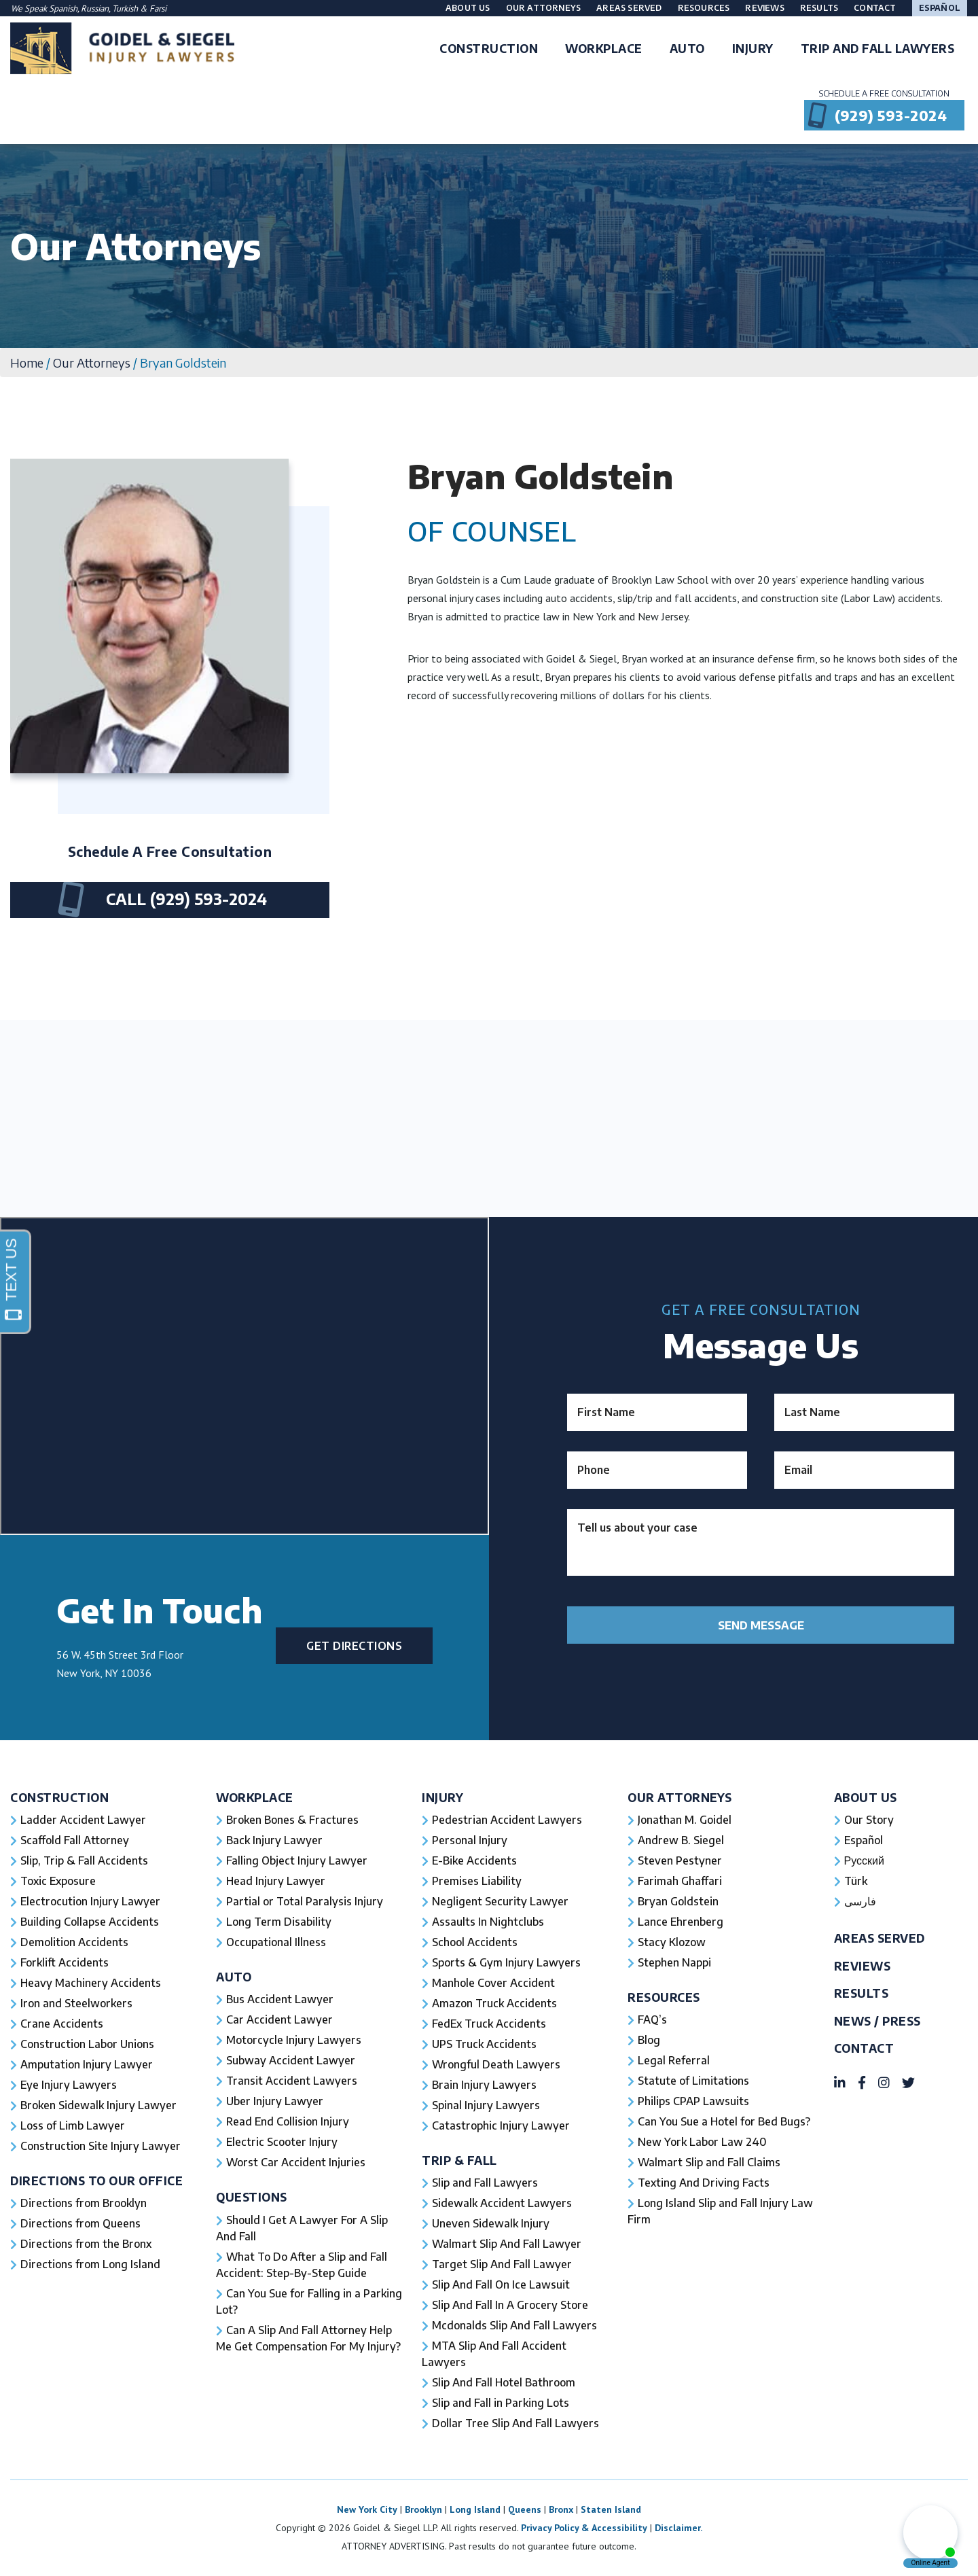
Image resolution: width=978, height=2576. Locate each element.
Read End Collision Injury (287, 2121)
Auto (233, 1977)
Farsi (157, 8)
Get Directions (354, 1646)
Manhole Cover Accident (493, 1983)
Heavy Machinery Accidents (90, 1983)
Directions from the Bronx (85, 2244)
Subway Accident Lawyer (290, 2060)
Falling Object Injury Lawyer (296, 1860)
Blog (649, 2040)
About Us (468, 8)
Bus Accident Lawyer (279, 1999)
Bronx (561, 2509)
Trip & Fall (459, 2160)
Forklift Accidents (64, 1962)
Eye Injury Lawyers (68, 2085)
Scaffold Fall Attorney (74, 1840)
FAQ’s (652, 2019)
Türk (855, 1881)
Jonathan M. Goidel (684, 1820)
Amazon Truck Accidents (494, 2003)
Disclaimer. (678, 2528)
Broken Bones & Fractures (292, 1820)
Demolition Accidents (74, 1942)
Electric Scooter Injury (282, 2142)
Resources (704, 8)
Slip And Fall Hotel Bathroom (503, 2382)
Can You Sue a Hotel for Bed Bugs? (724, 2121)
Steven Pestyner (680, 1860)
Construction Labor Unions (87, 2044)
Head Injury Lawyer (275, 1881)
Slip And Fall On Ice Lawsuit (501, 2284)
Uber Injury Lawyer (274, 2101)
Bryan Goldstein (678, 1901)
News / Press (877, 2021)
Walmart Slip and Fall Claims (709, 2162)
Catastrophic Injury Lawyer (501, 2125)
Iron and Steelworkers (76, 2003)
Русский (864, 1860)
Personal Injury (469, 1840)
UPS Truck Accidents (484, 2044)
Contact (875, 8)
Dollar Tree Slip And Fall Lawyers (515, 2423)
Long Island (475, 2509)
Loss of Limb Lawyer (72, 2125)
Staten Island (611, 2509)
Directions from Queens (80, 2223)
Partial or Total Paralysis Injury (304, 1901)
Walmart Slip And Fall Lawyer (506, 2244)
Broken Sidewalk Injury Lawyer (98, 2105)
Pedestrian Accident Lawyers (507, 1820)
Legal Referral (674, 2060)
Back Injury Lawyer (274, 1840)
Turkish (126, 8)
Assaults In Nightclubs (488, 1921)
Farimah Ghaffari (680, 1881)
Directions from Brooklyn (83, 2203)
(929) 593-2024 (891, 115)
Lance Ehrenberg (680, 1921)
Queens (524, 2509)
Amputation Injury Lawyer (86, 2064)
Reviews (764, 8)
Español (939, 8)
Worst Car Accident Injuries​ (295, 2162)
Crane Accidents (61, 2023)
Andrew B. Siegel (681, 1840)
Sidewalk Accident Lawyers (502, 2203)
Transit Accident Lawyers (291, 2080)
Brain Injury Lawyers (484, 2085)
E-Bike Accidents (474, 1860)
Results (819, 8)
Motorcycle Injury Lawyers (293, 2040)
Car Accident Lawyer (279, 2019)
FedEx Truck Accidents (489, 2023)
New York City (367, 2509)
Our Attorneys (543, 8)
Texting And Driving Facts (703, 2182)
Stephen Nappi (674, 1962)
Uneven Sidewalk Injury (490, 2223)
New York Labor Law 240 (702, 2142)
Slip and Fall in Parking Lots (500, 2403)
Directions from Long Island (90, 2264)
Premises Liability (477, 1881)
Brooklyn (423, 2509)
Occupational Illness (276, 1942)
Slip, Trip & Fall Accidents (84, 1860)
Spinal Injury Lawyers (486, 2105)
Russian (95, 8)
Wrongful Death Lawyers (496, 2064)
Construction (59, 1797)
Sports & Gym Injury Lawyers (506, 1962)
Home (26, 362)
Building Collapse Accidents (89, 1921)
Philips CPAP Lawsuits (693, 2101)
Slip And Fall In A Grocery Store (510, 2305)
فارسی (860, 1901)
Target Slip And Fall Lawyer (502, 2264)
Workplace (254, 1797)
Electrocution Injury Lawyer (90, 1901)
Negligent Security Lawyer (500, 1901)
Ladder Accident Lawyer (83, 1820)
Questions (251, 2197)
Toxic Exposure (58, 1881)
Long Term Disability (278, 1921)
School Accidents (475, 1942)
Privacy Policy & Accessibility (584, 2528)
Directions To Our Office (96, 2181)
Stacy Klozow (672, 1942)
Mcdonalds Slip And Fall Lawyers (514, 2325)
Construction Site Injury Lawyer (100, 2146)
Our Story (869, 1820)
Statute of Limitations (693, 2080)
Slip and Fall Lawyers (485, 2182)
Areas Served (629, 8)
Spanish (63, 8)
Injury (442, 1797)
